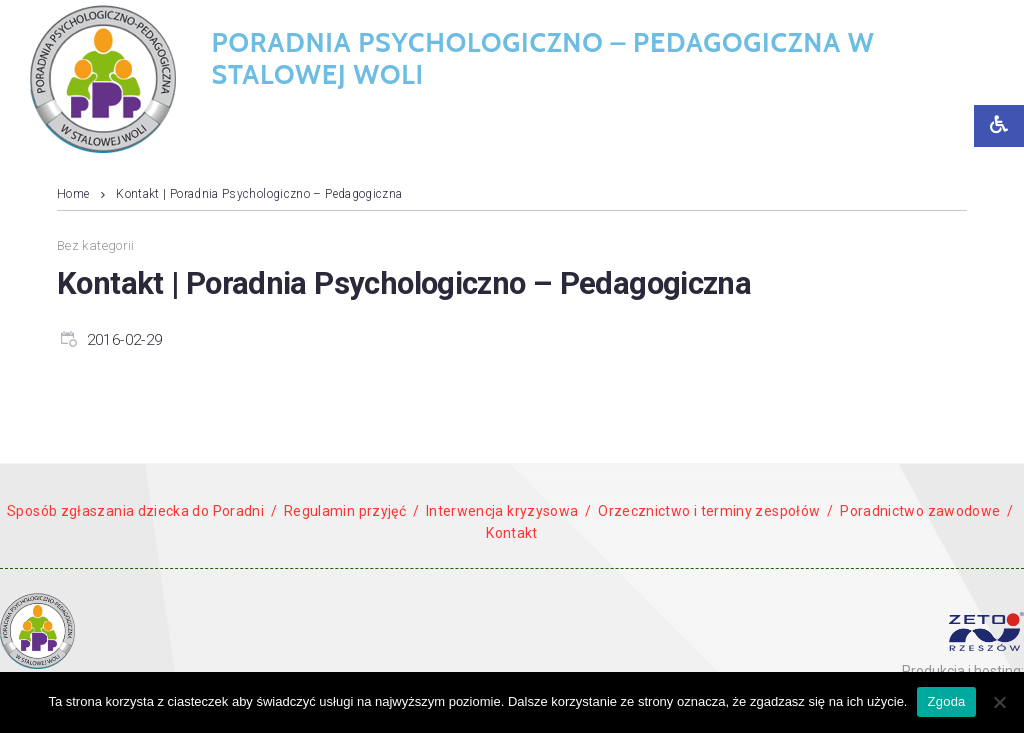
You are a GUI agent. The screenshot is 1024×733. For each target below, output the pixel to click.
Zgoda (946, 701)
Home (73, 194)
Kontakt (512, 533)
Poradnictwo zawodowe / (925, 511)
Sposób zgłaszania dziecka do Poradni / (142, 511)
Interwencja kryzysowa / (509, 511)
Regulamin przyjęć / (351, 511)
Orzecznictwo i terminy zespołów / (715, 511)
